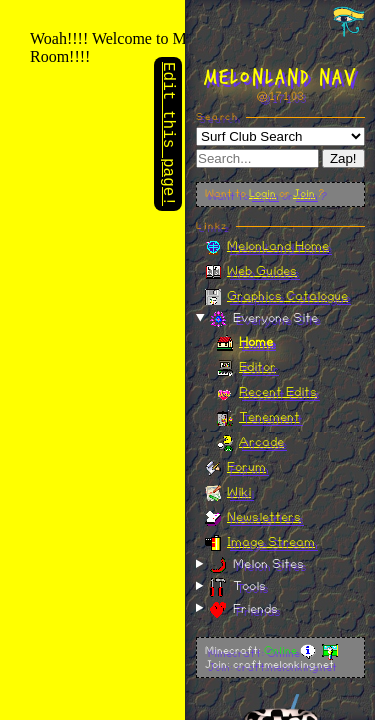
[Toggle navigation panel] (349, 21)
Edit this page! (168, 136)
